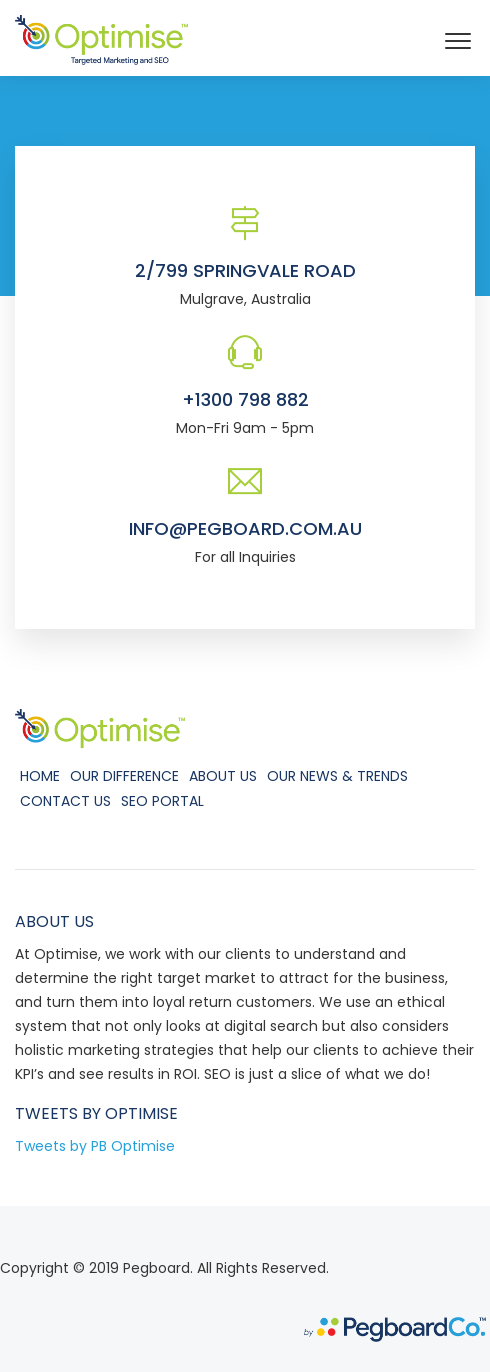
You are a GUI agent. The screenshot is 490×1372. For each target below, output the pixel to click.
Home (40, 776)
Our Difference (124, 776)
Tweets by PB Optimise (95, 1146)
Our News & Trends (337, 776)
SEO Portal (162, 801)
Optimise (141, 1113)
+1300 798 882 (245, 399)
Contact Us (65, 801)
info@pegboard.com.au (245, 528)
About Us (223, 776)
